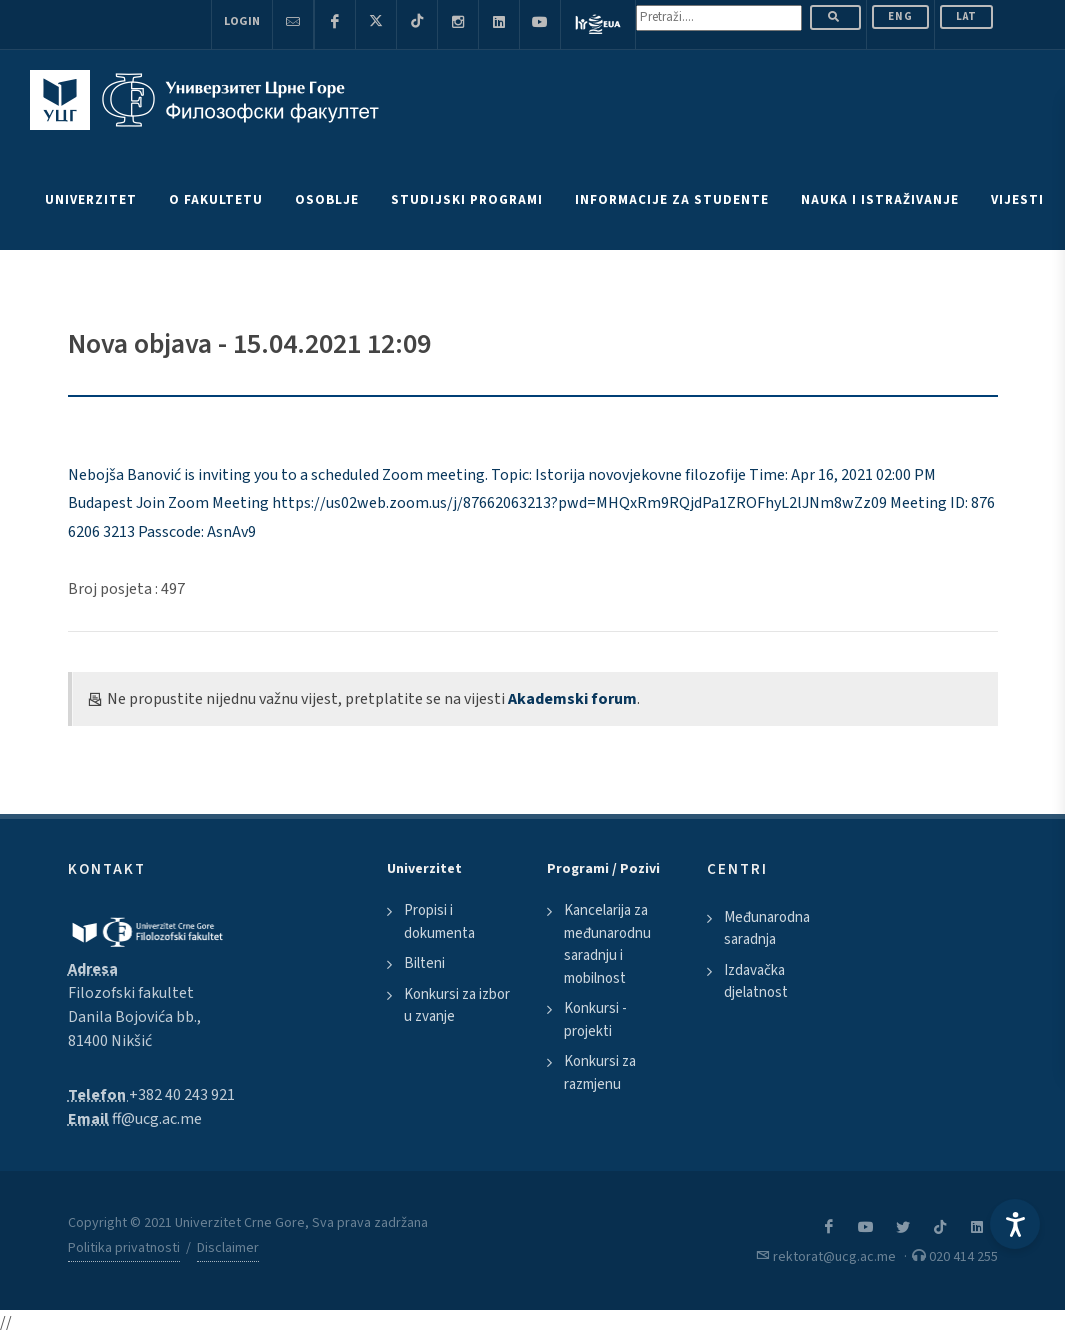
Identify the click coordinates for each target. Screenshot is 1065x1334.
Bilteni (424, 963)
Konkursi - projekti (595, 1020)
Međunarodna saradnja (767, 929)
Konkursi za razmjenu (600, 1073)
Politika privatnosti (124, 1248)
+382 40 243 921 (182, 1095)
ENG (900, 16)
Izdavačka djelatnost (756, 982)
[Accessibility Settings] (1015, 1224)
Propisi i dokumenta (439, 922)
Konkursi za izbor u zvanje (457, 1006)
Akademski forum (572, 699)
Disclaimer (228, 1248)
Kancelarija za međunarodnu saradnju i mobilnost (607, 944)
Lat (966, 16)
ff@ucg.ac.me (157, 1119)
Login (242, 21)
